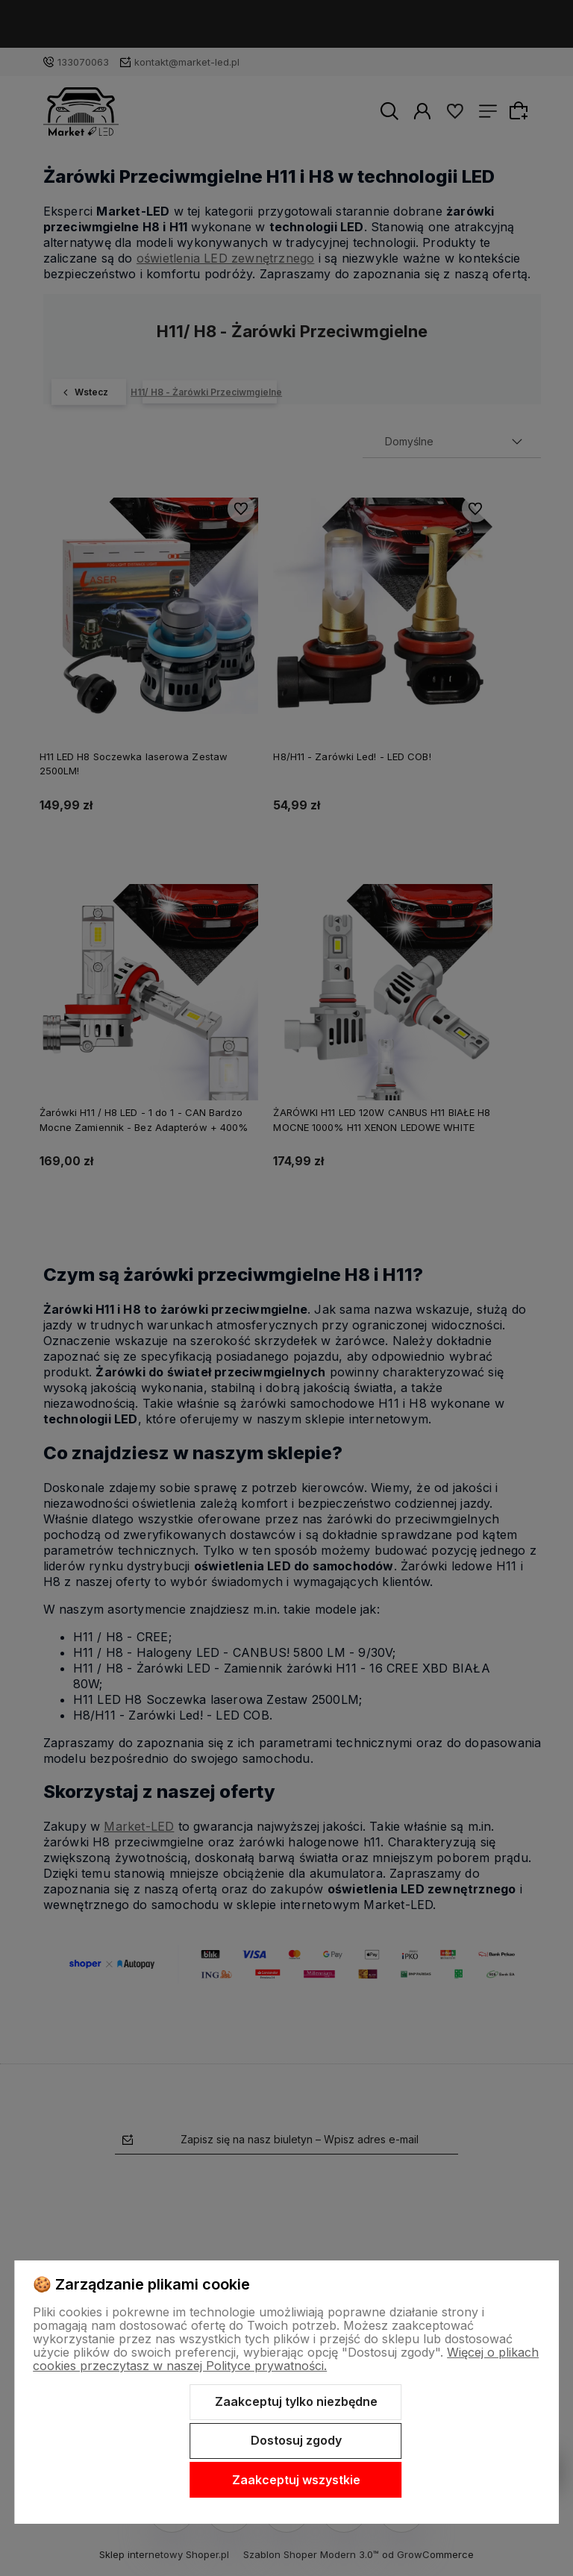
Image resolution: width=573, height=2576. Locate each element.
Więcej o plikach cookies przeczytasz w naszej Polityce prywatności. (286, 2359)
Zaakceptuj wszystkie (296, 2479)
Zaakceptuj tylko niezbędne (296, 2401)
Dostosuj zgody (296, 2440)
